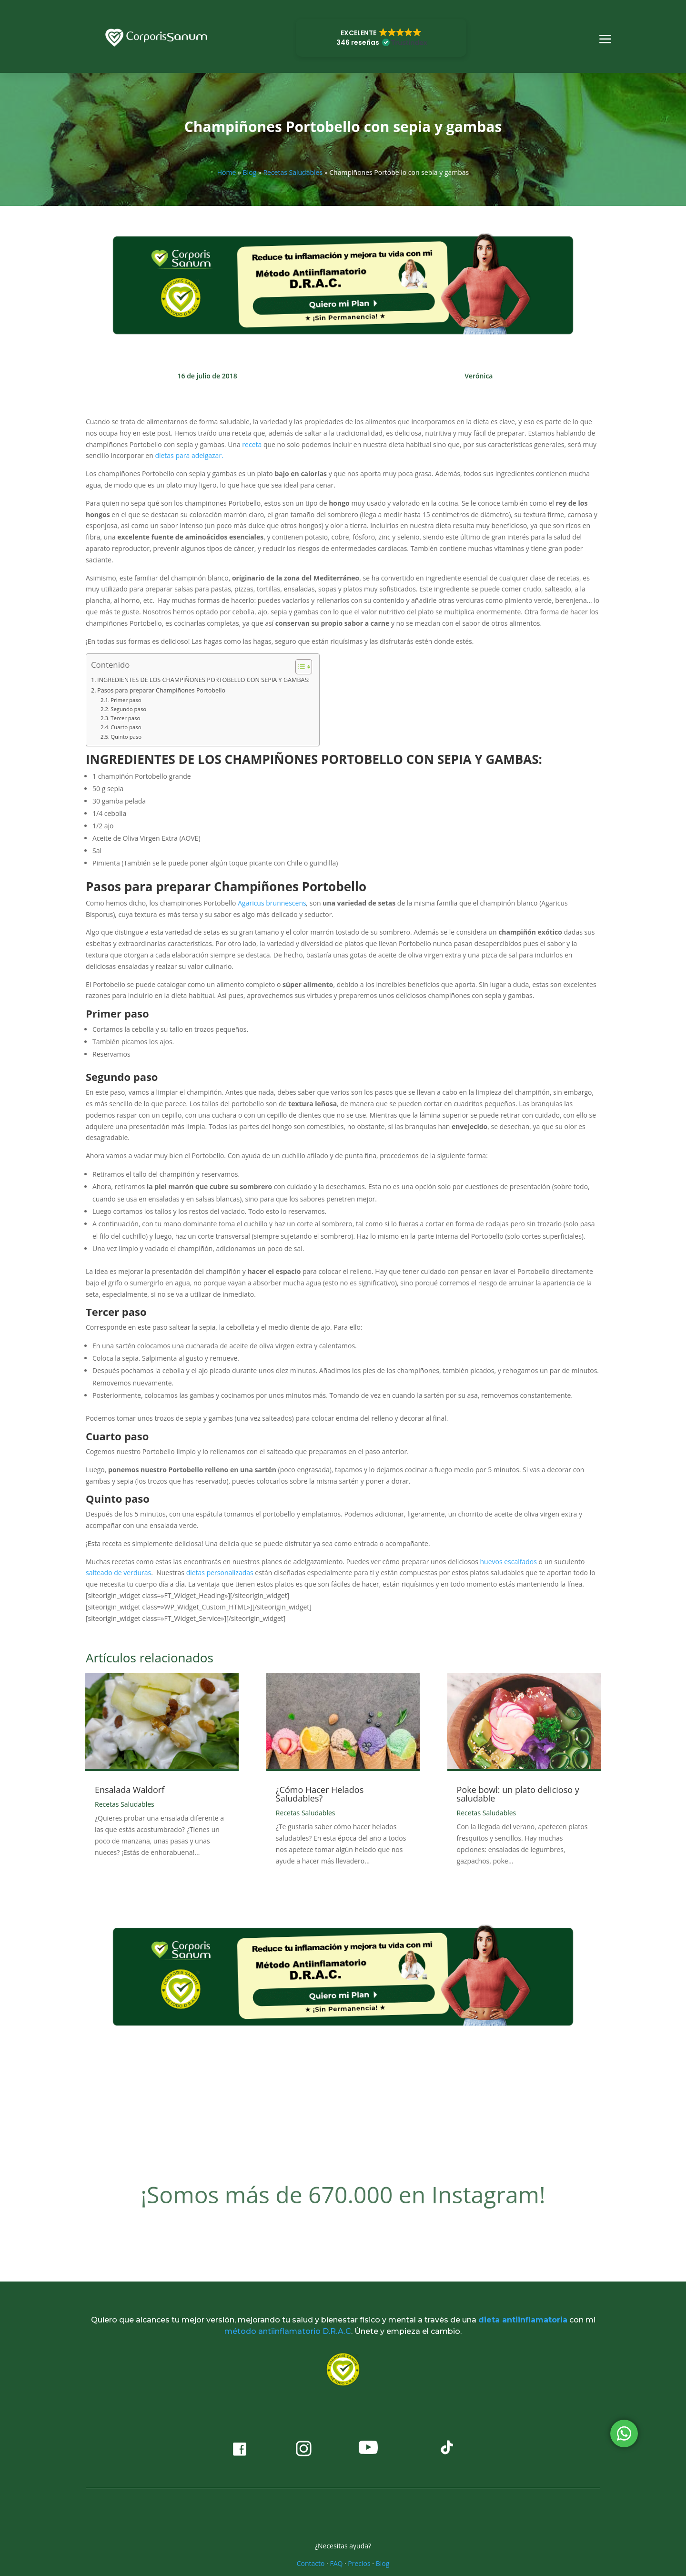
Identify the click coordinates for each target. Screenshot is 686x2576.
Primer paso (126, 699)
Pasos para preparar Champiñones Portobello (161, 690)
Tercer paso (125, 718)
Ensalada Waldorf (129, 1789)
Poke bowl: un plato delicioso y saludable (518, 1794)
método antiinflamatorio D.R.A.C (287, 2331)
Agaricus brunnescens (272, 902)
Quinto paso (126, 736)
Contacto (311, 2563)
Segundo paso (128, 709)
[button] (381, 38)
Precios (359, 2563)
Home (226, 172)
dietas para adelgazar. (189, 455)
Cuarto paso (126, 727)
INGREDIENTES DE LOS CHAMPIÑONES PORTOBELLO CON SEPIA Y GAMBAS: (203, 680)
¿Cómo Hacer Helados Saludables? (319, 1794)
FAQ (336, 2563)
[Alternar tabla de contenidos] (299, 667)
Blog (250, 172)
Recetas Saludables (293, 172)
